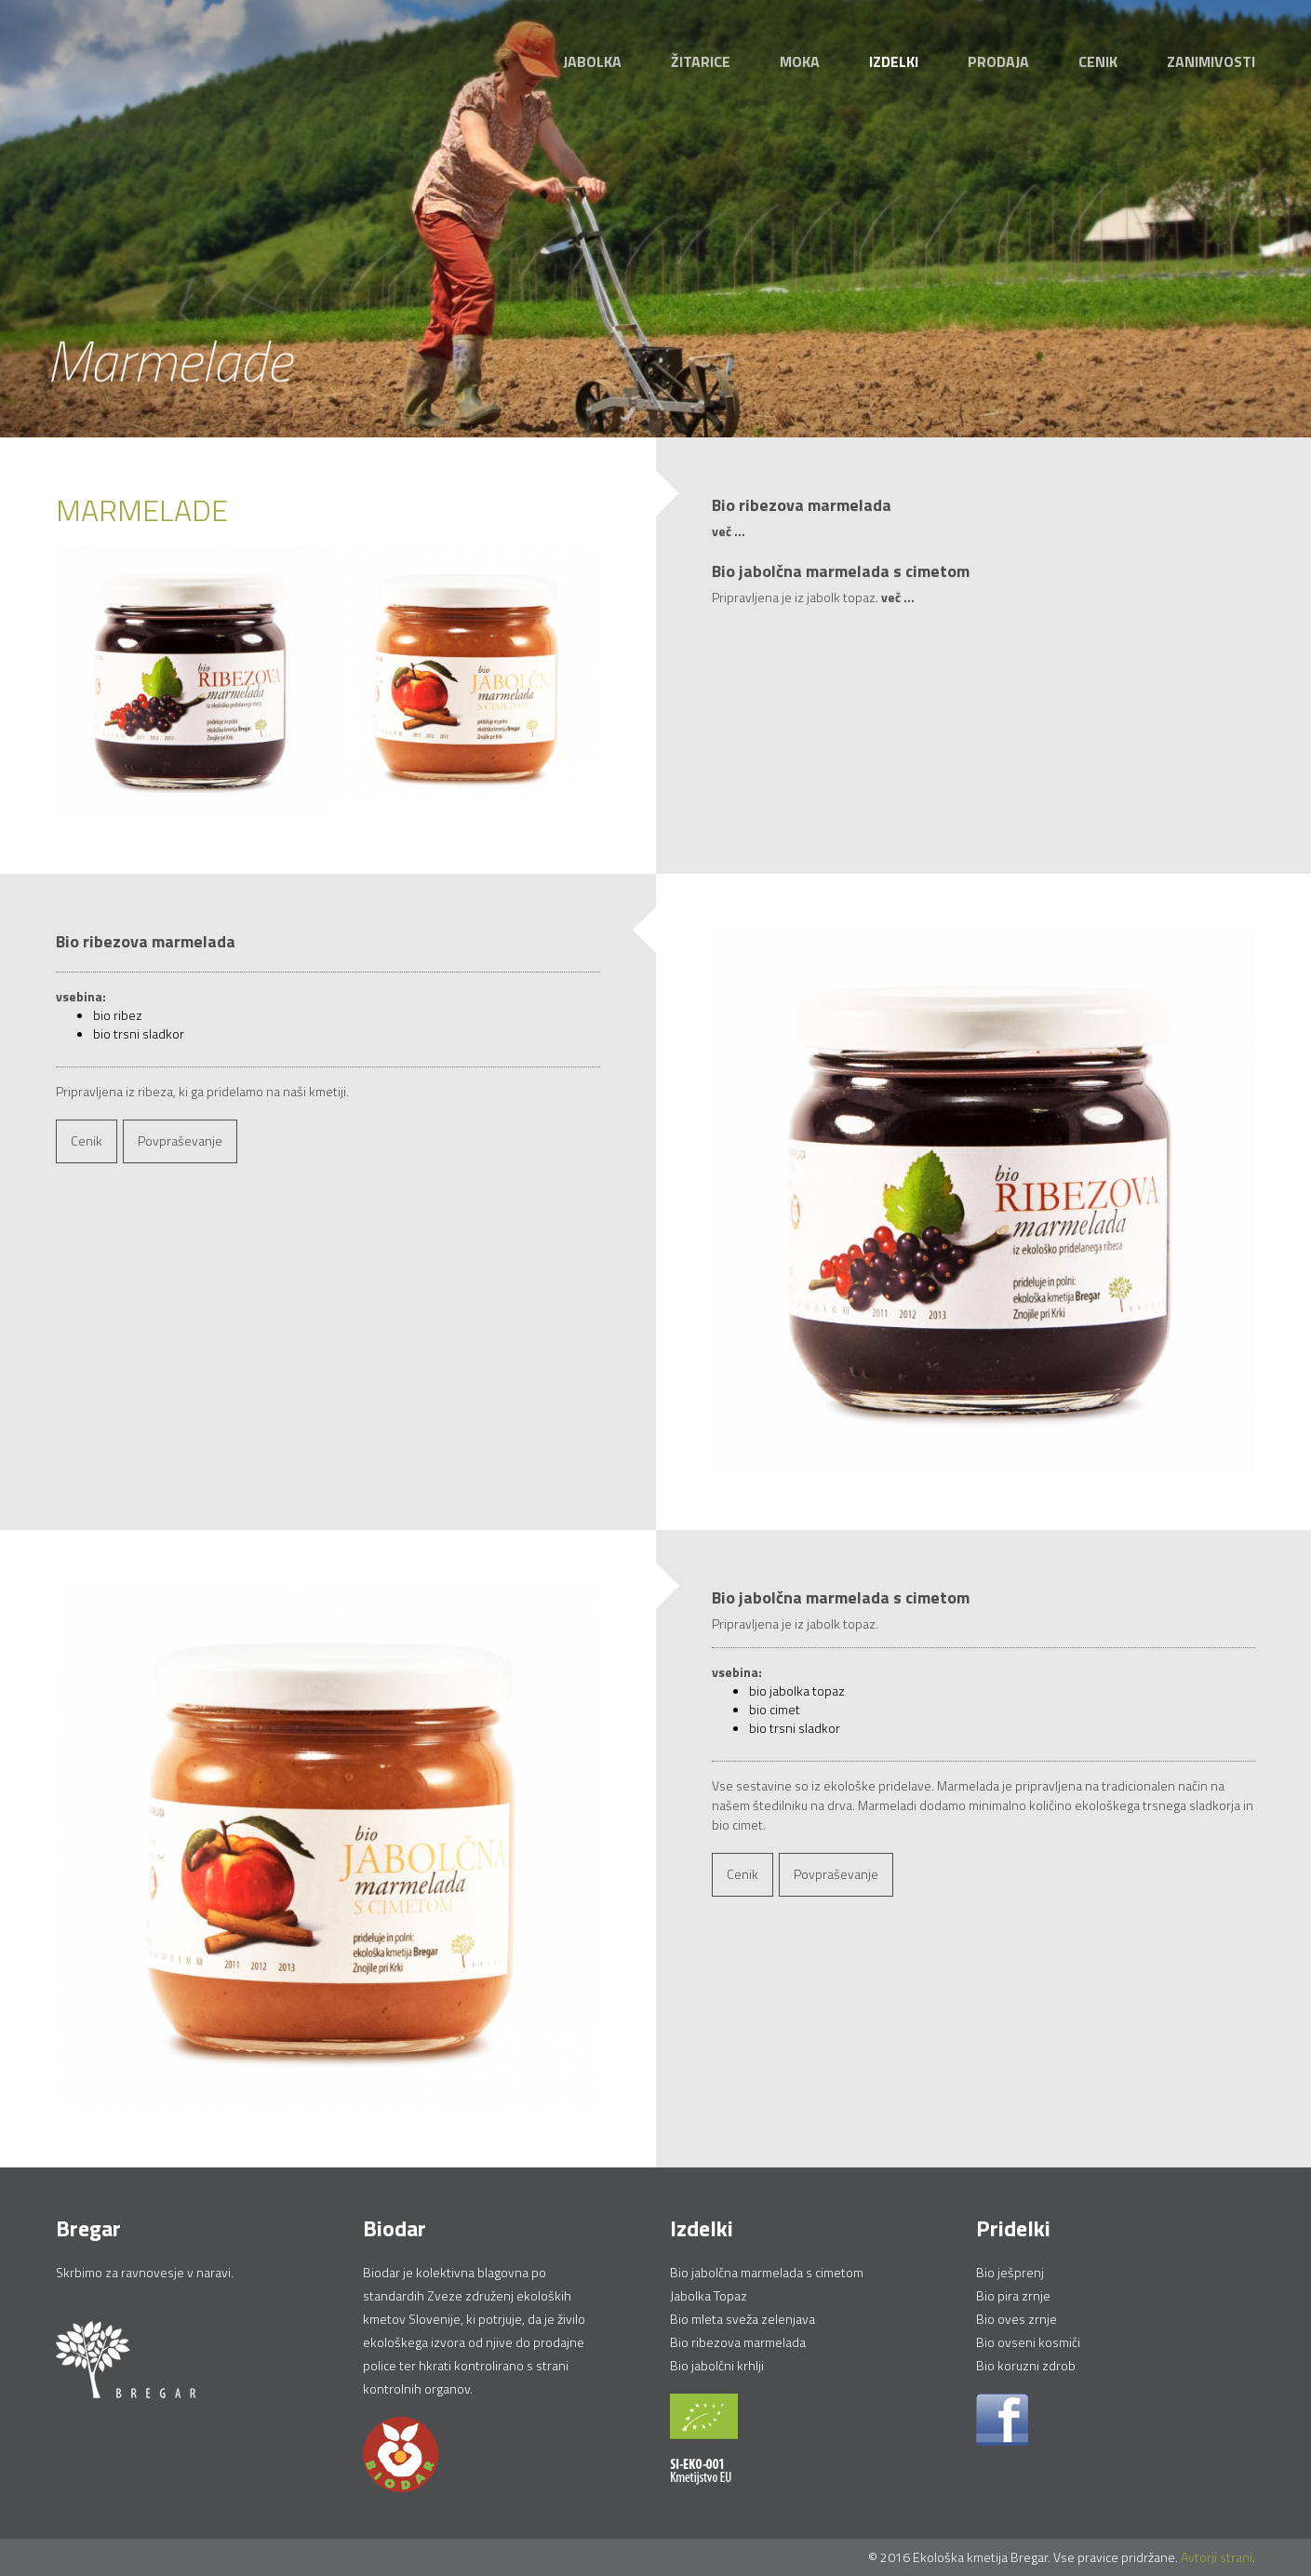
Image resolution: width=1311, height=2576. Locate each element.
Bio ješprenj (1010, 2272)
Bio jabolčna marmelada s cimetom (766, 2272)
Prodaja (998, 61)
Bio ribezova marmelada (738, 2342)
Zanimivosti (1211, 61)
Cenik (1097, 61)
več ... (728, 532)
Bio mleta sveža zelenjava (742, 2318)
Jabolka (592, 61)
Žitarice (700, 61)
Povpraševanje (180, 1140)
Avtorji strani (1216, 2557)
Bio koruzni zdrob (1026, 2365)
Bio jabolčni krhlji (717, 2365)
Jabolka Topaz (708, 2295)
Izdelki (893, 61)
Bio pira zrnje (1013, 2295)
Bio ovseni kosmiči (1028, 2342)
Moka (800, 61)
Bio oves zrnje (1016, 2318)
